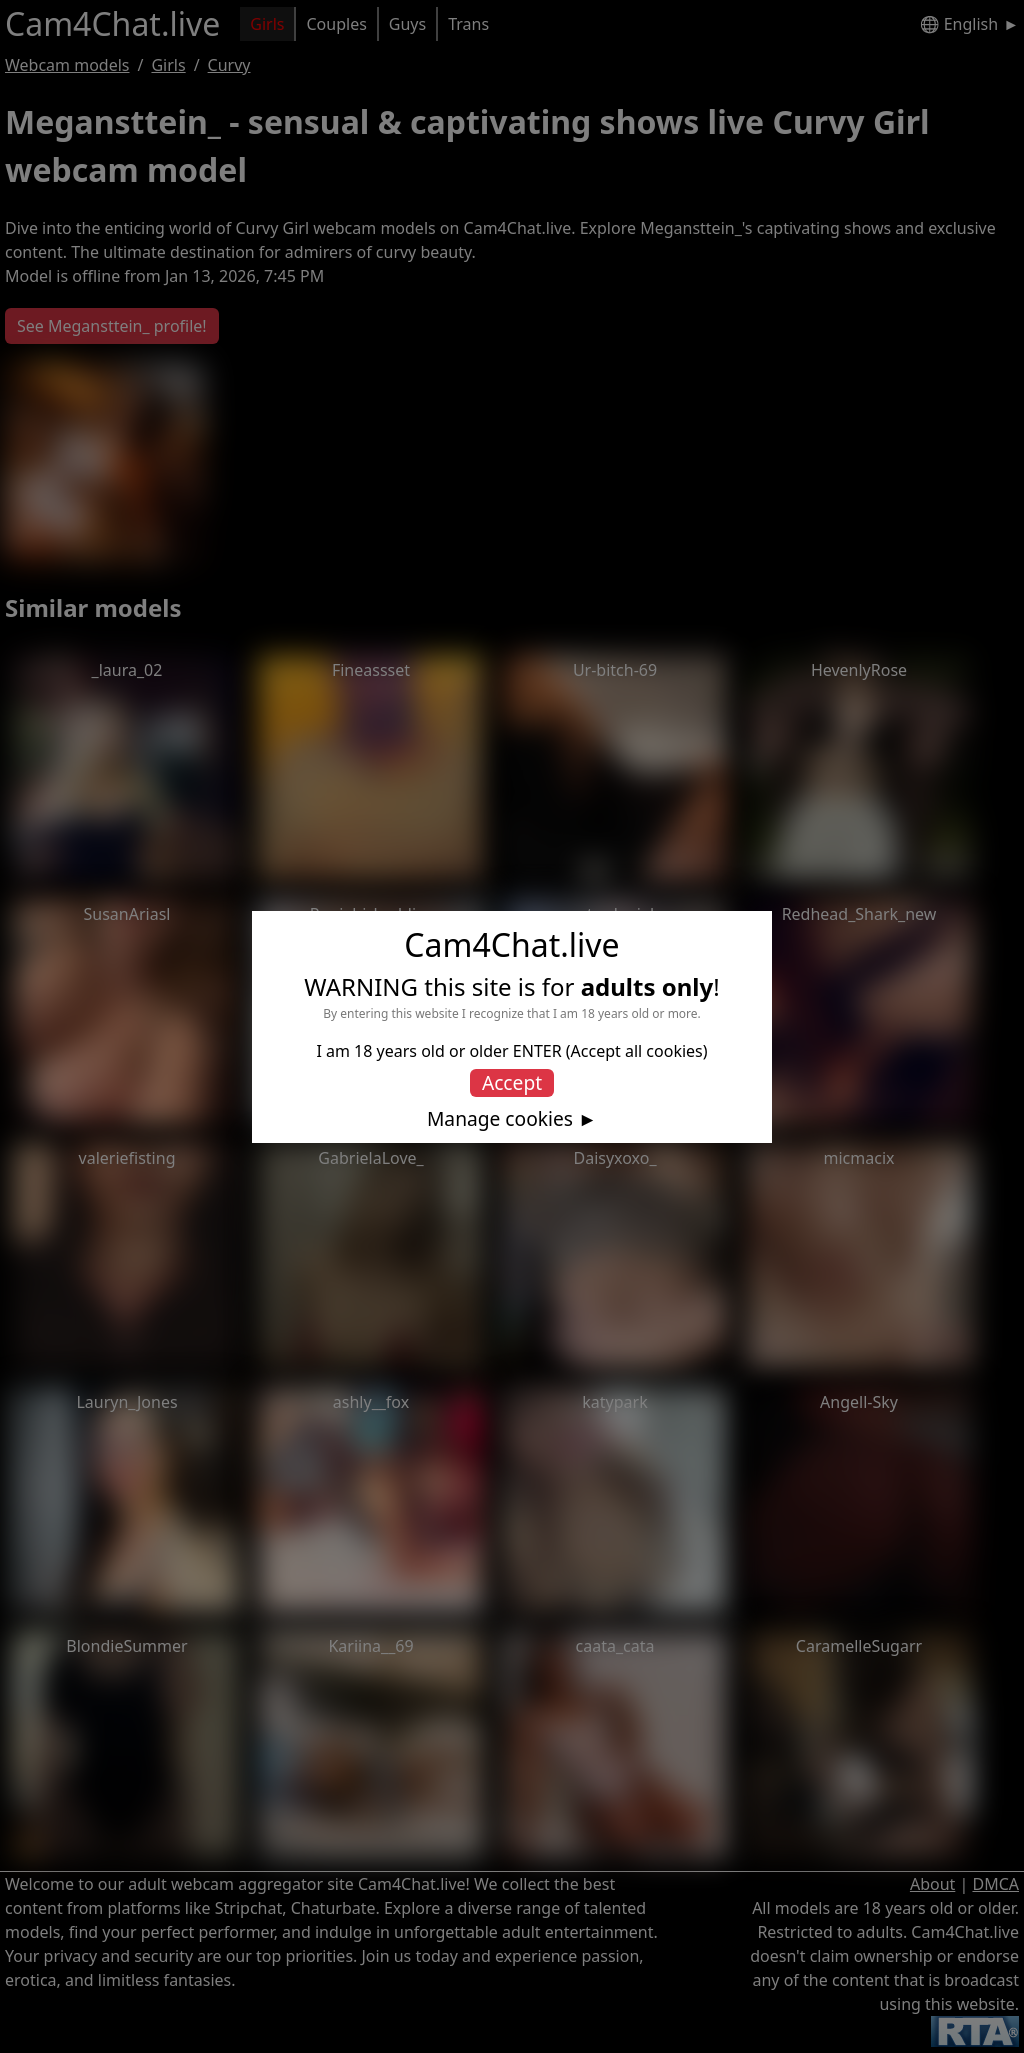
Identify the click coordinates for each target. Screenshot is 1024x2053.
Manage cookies (500, 1119)
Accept (512, 1082)
